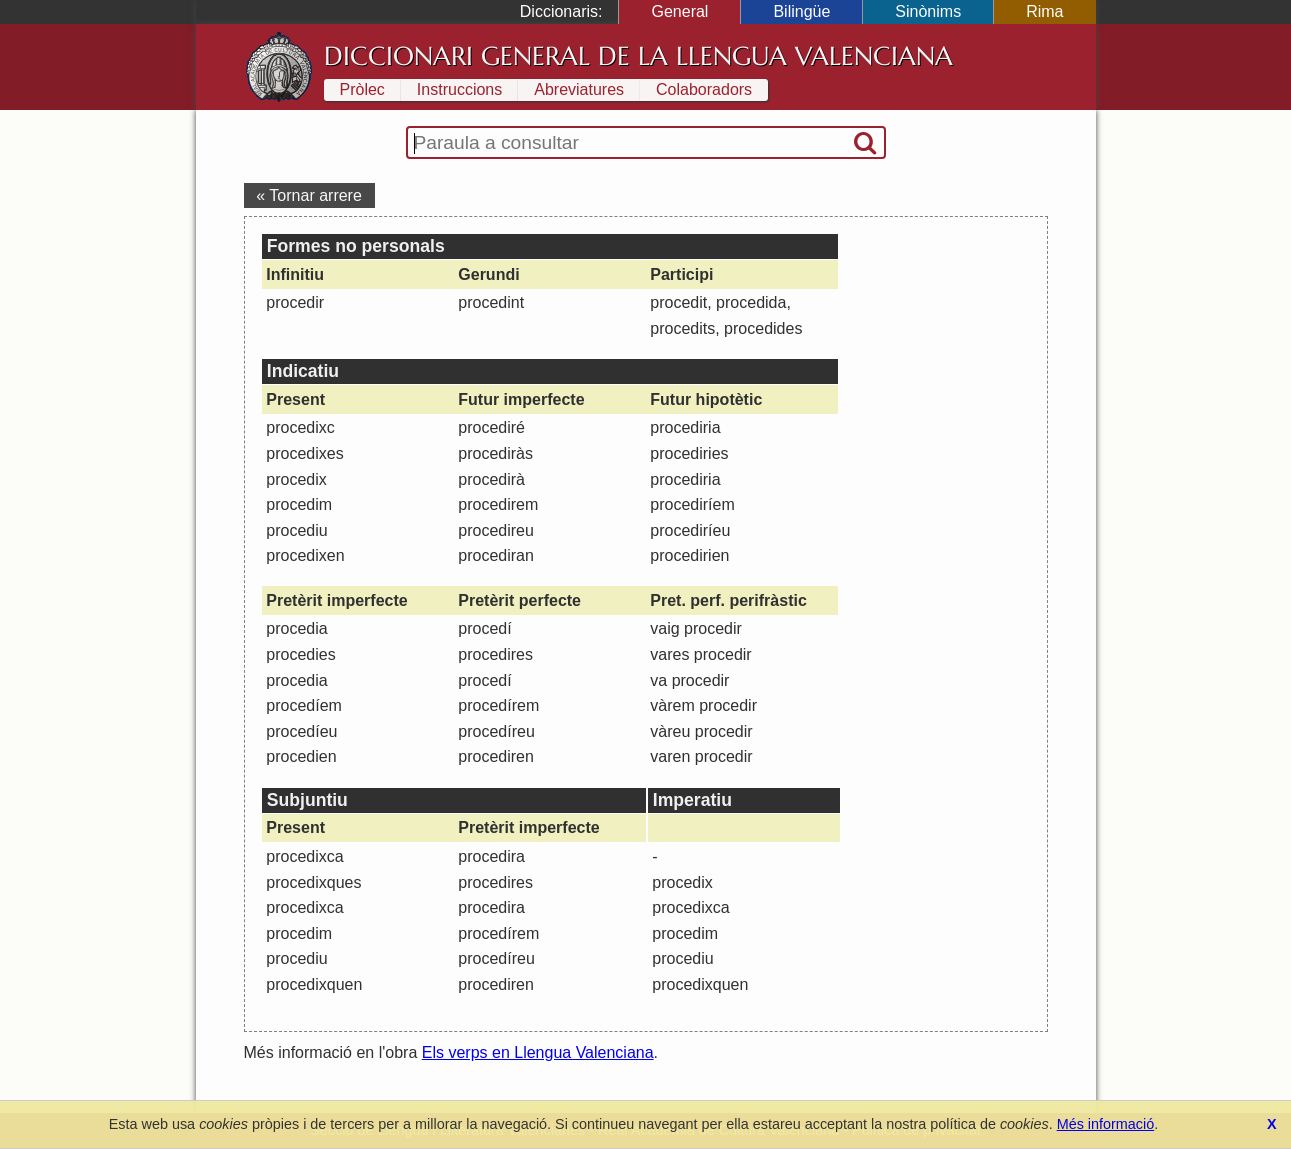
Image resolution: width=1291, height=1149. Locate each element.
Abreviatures (579, 89)
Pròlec (362, 89)
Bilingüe (801, 11)
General (679, 11)
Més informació (1106, 1124)
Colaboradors (704, 89)
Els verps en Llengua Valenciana (538, 1052)
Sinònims (928, 11)
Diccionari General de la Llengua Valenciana (638, 56)
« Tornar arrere (309, 195)
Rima (1044, 11)
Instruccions (459, 89)
